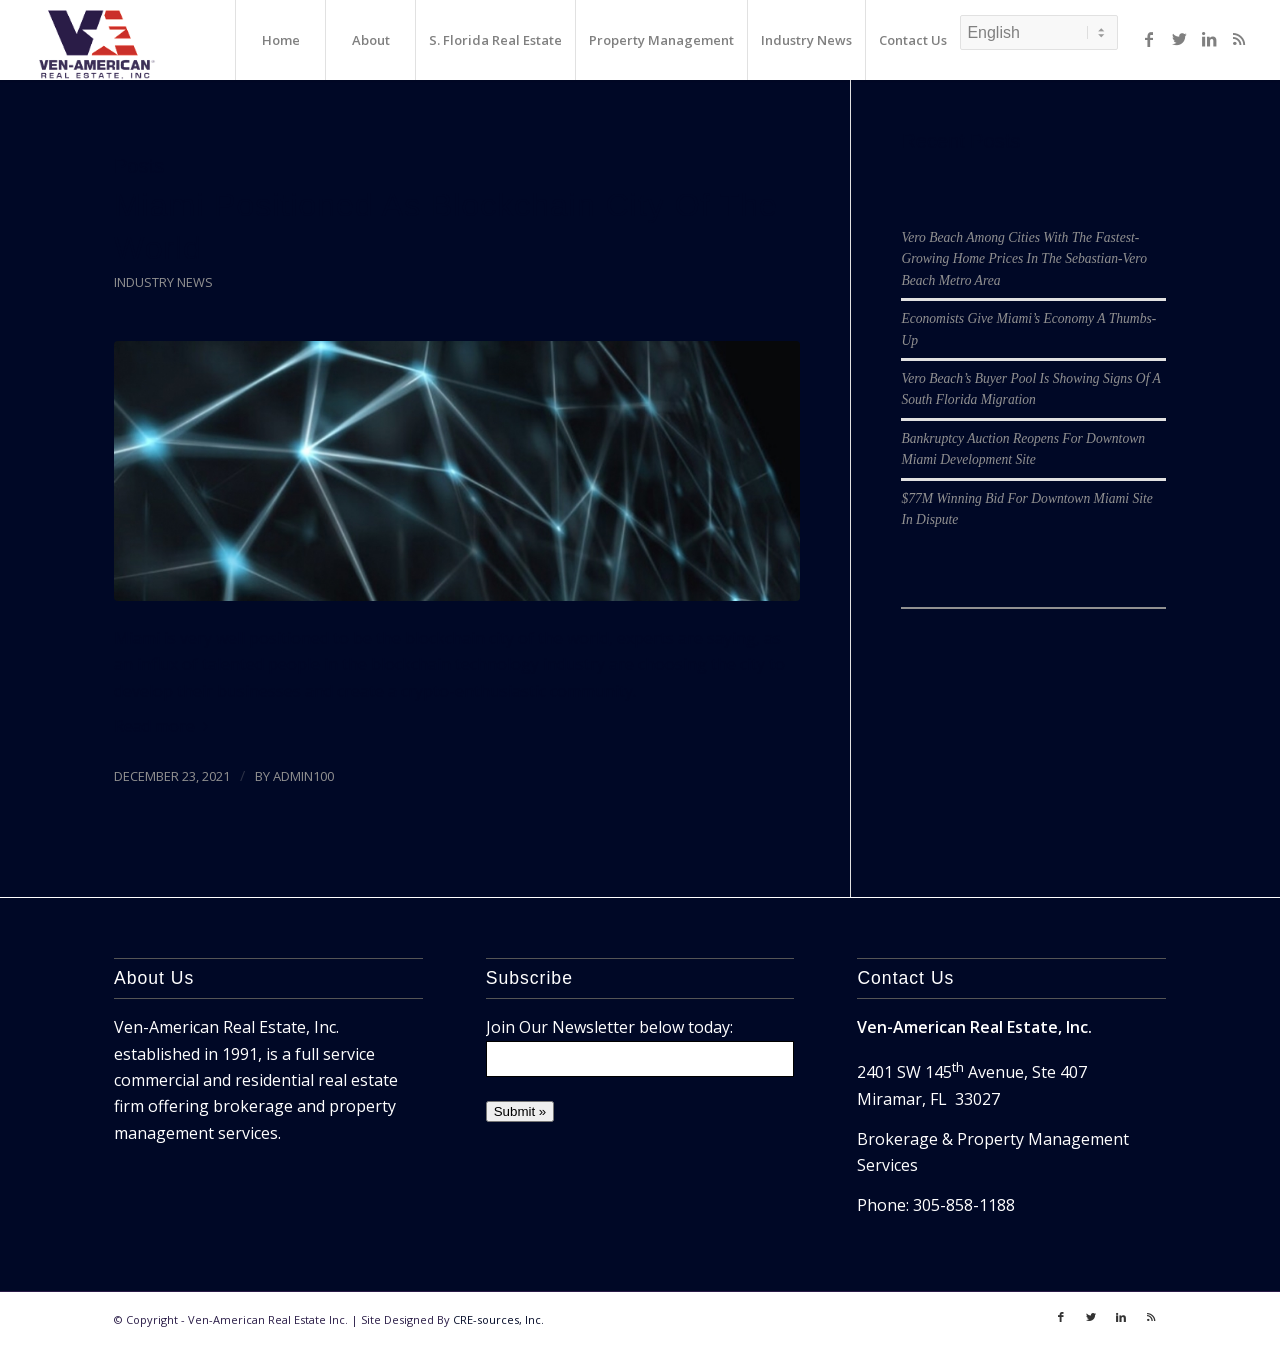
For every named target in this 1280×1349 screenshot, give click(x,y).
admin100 (303, 776)
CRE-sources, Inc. (498, 1319)
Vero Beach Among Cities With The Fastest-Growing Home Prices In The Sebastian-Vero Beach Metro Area (1024, 259)
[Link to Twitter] (1179, 39)
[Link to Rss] (1239, 39)
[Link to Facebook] (1149, 39)
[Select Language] (1039, 32)
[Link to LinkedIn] (1209, 39)
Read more (165, 726)
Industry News (163, 282)
